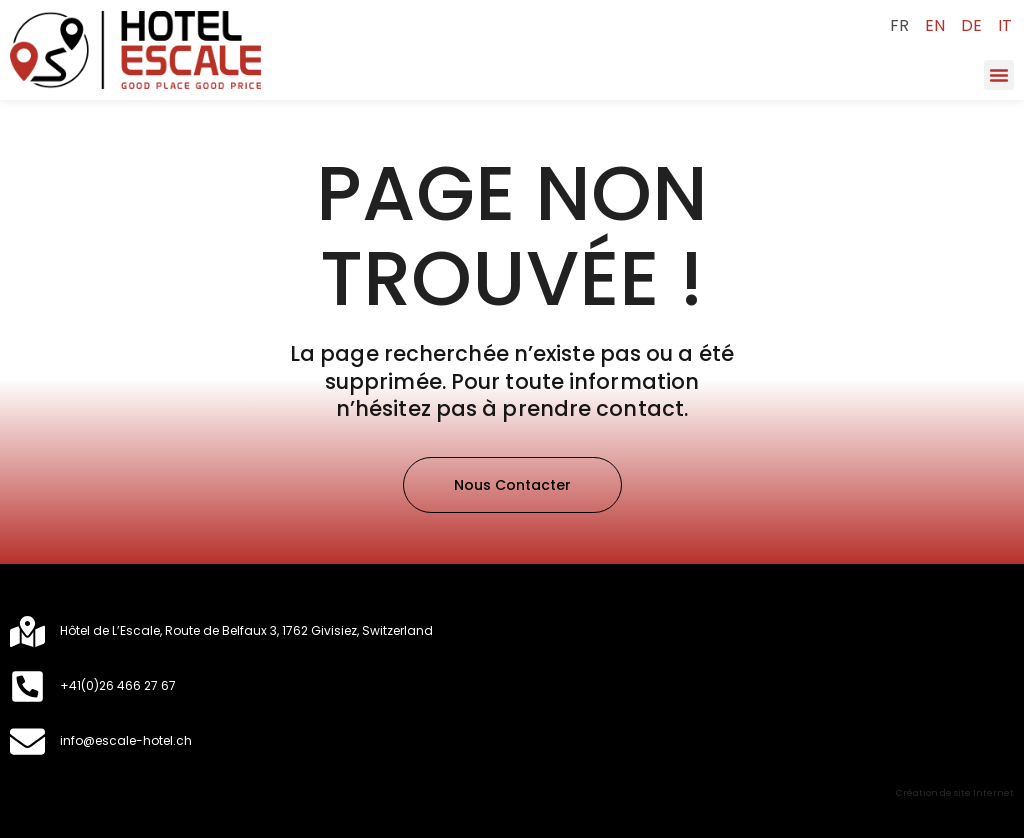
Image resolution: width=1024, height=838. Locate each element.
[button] (999, 75)
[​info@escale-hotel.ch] (27, 741)
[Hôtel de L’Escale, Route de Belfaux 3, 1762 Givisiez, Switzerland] (27, 631)
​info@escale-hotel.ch (126, 740)
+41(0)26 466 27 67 (118, 685)
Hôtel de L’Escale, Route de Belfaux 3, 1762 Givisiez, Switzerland (246, 630)
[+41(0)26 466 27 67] (27, 686)
